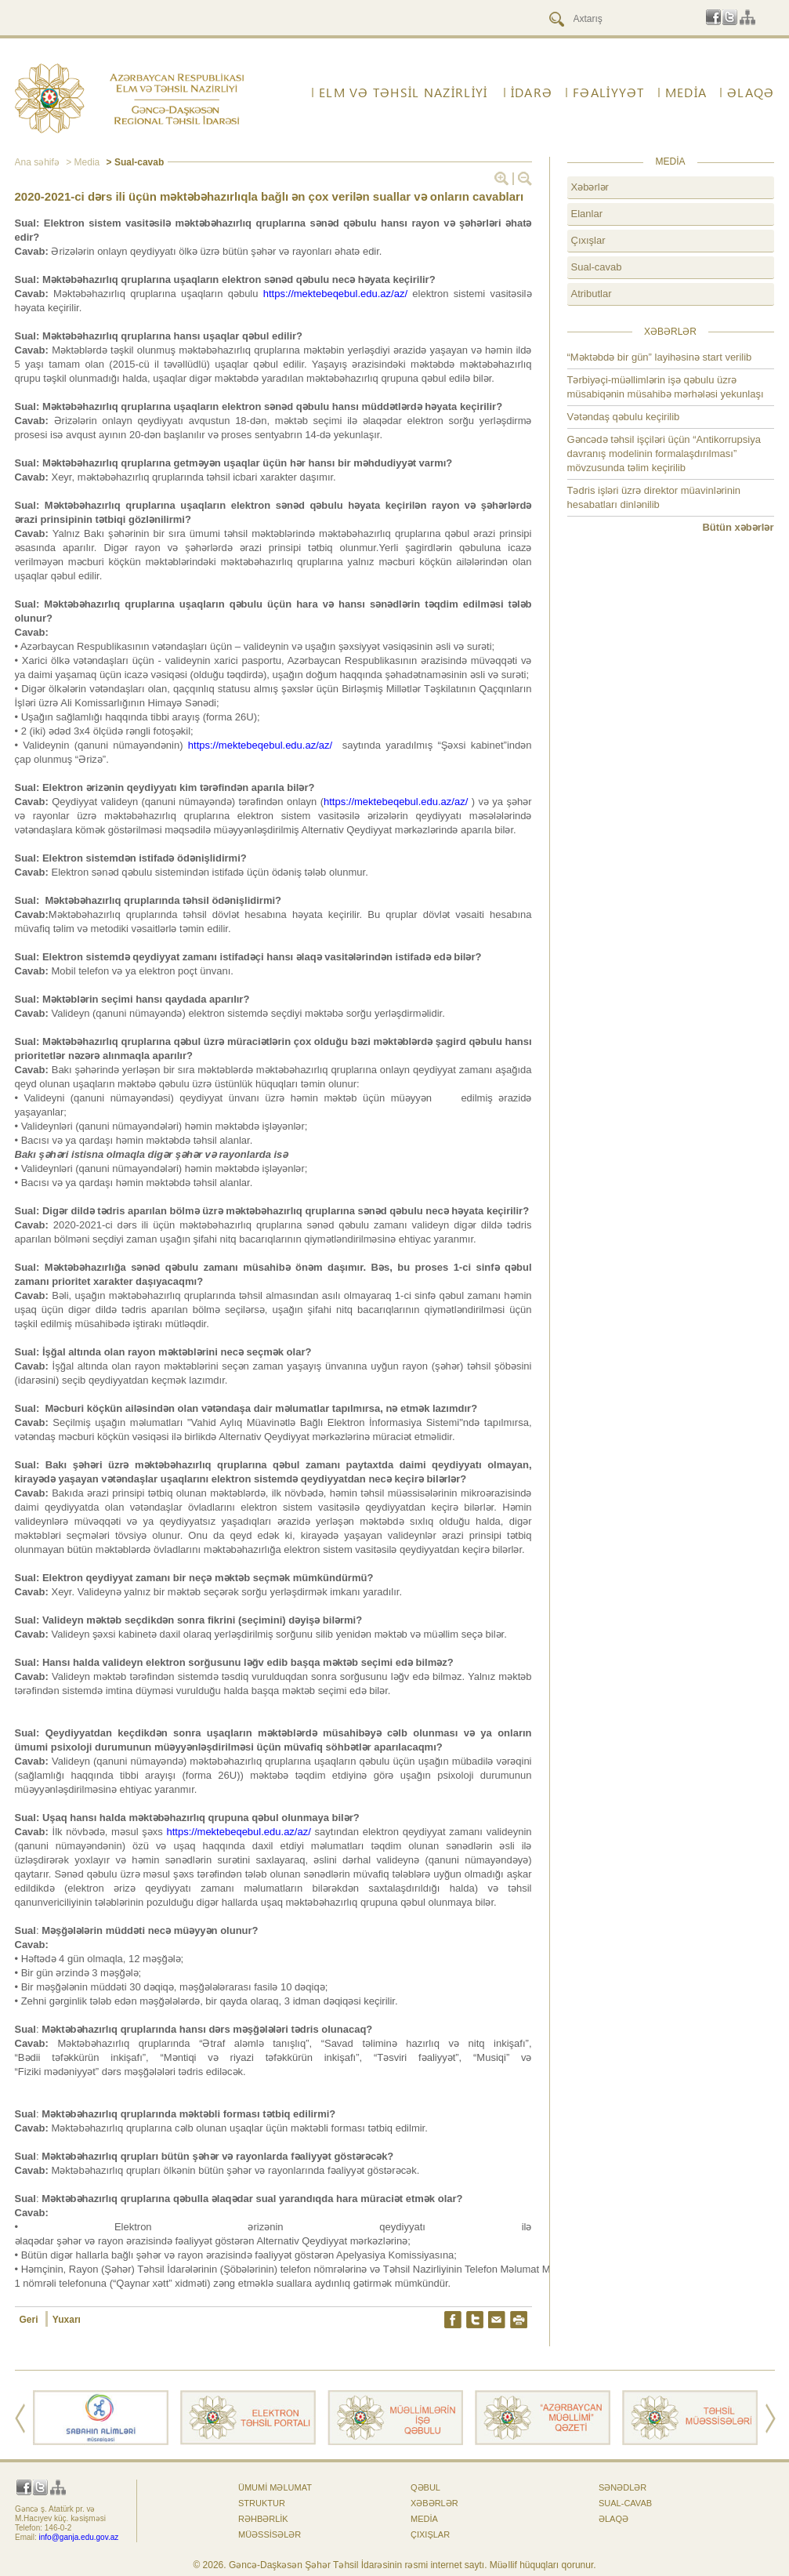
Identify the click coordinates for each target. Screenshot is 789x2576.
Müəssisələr (269, 2534)
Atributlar (591, 293)
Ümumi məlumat (275, 2487)
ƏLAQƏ (750, 92)
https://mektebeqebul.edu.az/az (259, 745)
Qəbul (425, 2487)
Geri (30, 2319)
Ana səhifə (37, 162)
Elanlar (587, 214)
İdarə (531, 92)
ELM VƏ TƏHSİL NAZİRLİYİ (403, 92)
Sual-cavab (596, 267)
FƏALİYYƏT (609, 92)
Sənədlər (622, 2487)
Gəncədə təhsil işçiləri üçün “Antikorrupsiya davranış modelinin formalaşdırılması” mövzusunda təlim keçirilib (664, 453)
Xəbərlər (590, 187)
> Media (81, 162)
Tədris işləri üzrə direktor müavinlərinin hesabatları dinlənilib (654, 497)
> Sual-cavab (133, 162)
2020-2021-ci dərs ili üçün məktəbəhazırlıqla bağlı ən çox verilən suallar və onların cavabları (269, 196)
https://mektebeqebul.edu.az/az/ (335, 293)
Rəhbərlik (263, 2518)
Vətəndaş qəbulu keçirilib (623, 417)
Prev (20, 2418)
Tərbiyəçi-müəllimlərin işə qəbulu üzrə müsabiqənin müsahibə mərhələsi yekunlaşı (665, 387)
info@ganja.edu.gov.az (79, 2537)
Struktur (261, 2503)
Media (686, 92)
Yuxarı (66, 2319)
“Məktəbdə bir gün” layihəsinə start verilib (659, 357)
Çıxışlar (588, 240)
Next (770, 2418)
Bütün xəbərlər (737, 527)
